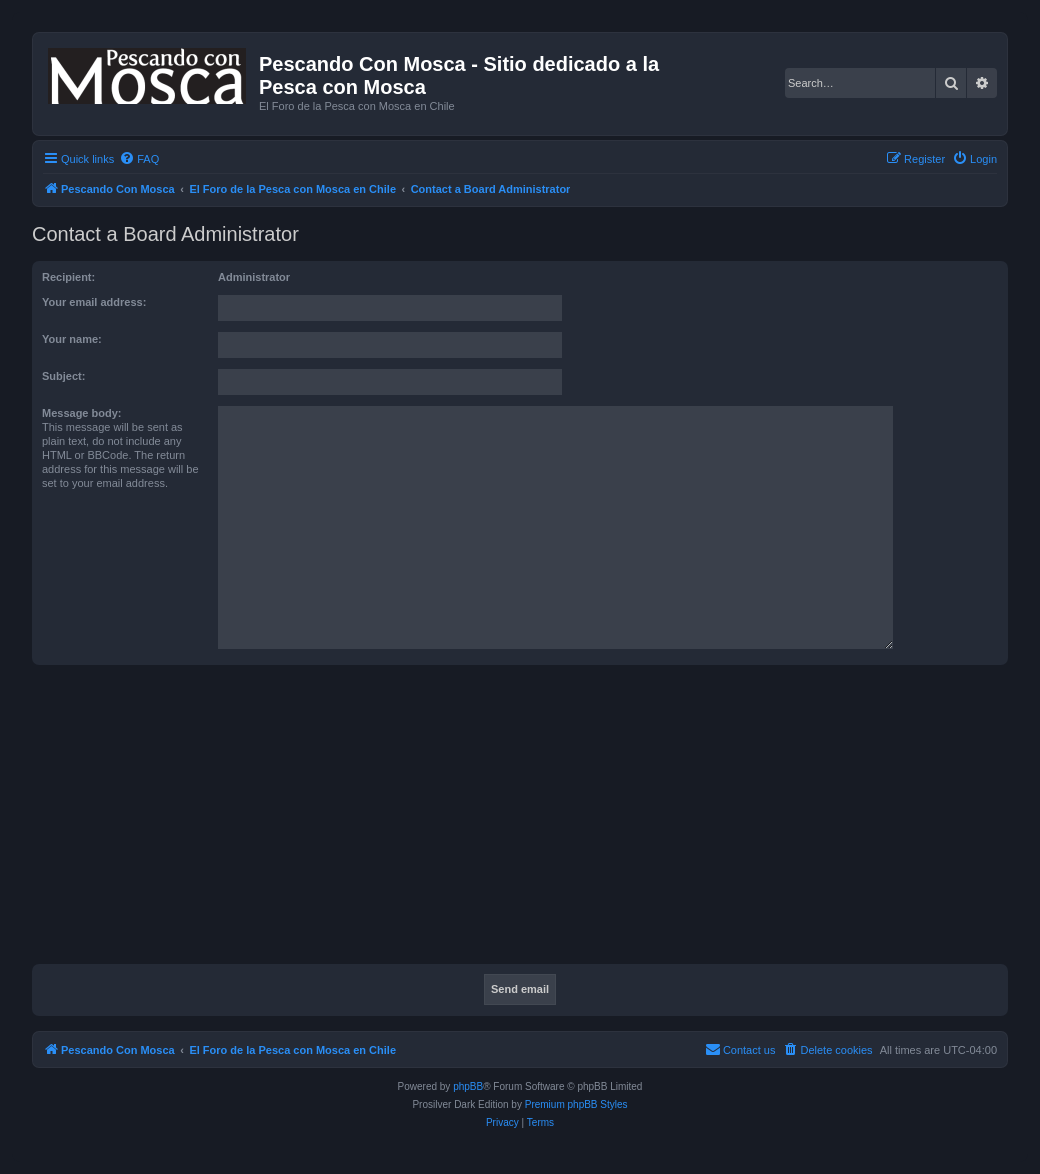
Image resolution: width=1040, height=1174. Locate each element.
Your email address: (94, 302)
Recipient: (68, 277)
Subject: (63, 376)
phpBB (468, 1086)
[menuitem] (139, 159)
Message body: (81, 413)
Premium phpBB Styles (576, 1104)
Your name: (72, 339)
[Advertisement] (536, 820)
